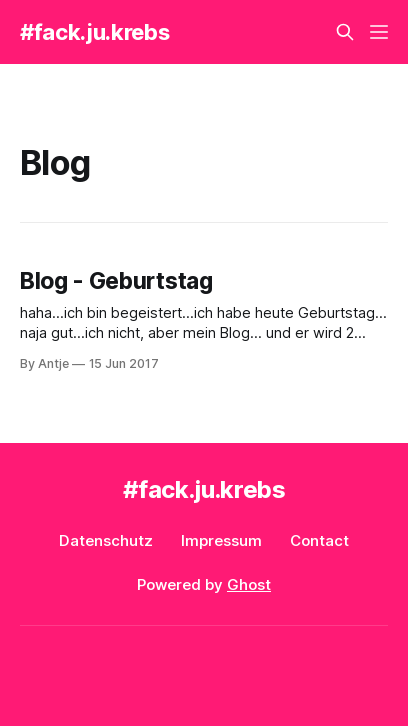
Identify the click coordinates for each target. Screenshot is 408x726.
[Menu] (379, 32)
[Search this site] (345, 32)
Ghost (249, 584)
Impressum (221, 540)
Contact (319, 540)
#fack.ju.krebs (94, 32)
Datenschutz (106, 540)
